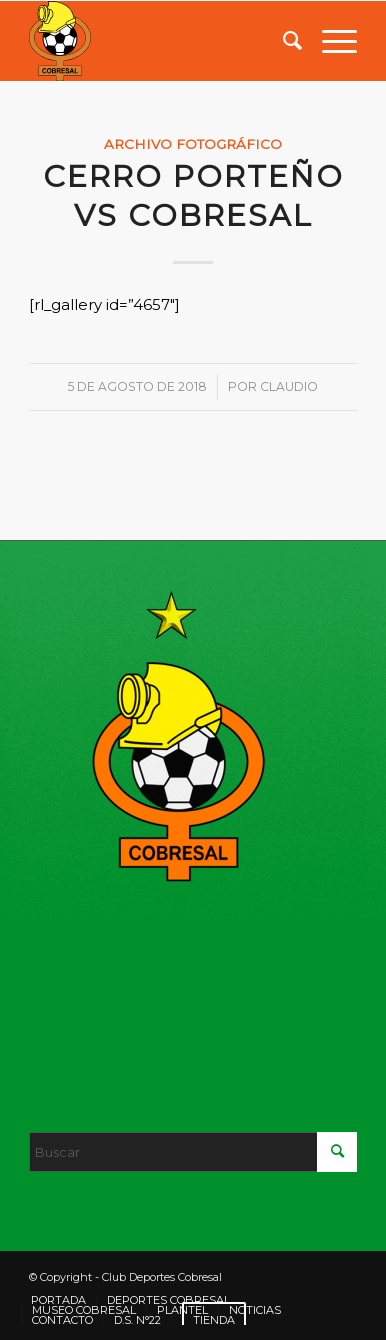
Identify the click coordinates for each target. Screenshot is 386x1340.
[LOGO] (160, 41)
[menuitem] (282, 41)
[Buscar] (282, 41)
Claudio (289, 386)
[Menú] (329, 41)
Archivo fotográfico (193, 144)
